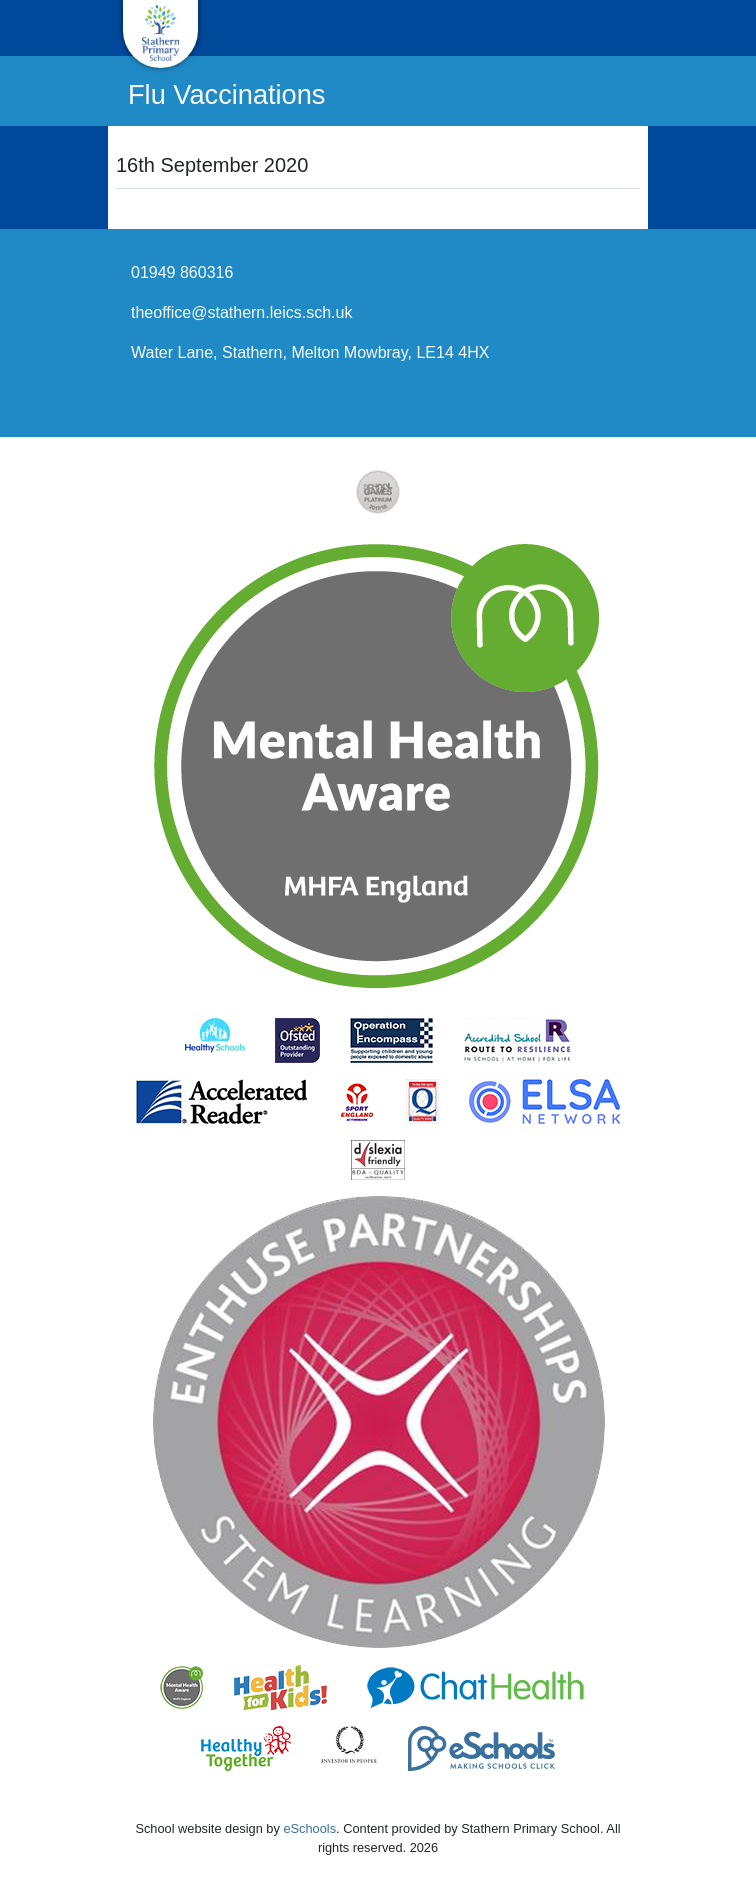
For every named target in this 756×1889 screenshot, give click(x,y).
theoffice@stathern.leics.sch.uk (241, 312)
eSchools (309, 1828)
